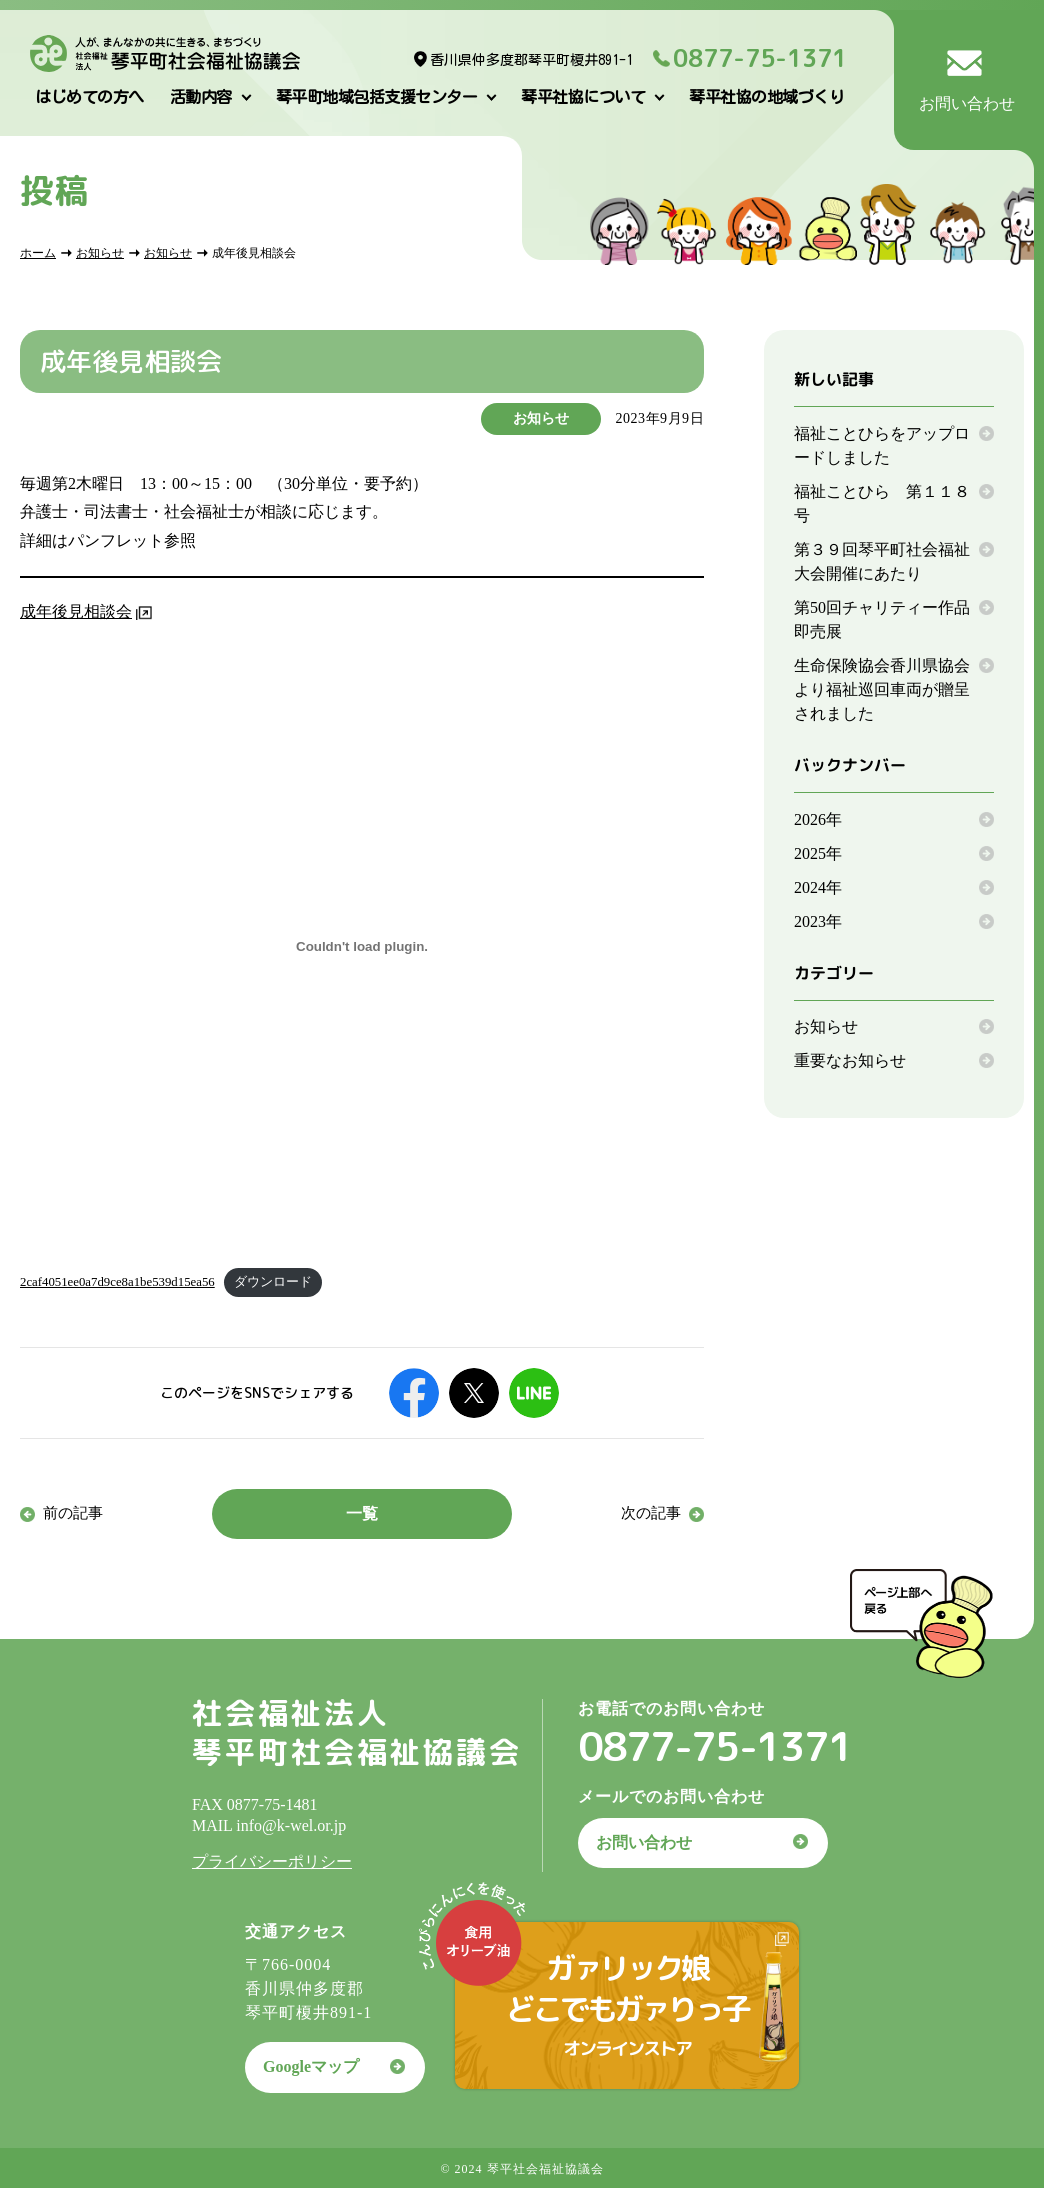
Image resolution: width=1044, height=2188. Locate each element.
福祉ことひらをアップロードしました (882, 445)
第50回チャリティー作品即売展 (882, 619)
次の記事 (651, 1513)
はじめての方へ (89, 97)
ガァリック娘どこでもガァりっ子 (627, 2004)
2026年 (818, 819)
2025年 (818, 853)
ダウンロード (273, 1282)
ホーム (38, 253)
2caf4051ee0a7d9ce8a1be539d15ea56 (117, 1282)
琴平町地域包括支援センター (377, 97)
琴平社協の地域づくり (766, 97)
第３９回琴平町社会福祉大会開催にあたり (882, 561)
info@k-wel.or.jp (291, 1825)
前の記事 (73, 1513)
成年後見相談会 (76, 611)
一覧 (362, 1513)
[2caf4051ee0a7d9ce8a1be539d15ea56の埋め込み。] (362, 947)
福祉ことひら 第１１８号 (882, 503)
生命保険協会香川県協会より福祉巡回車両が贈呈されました (882, 689)
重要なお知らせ (850, 1060)
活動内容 (201, 97)
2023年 (818, 921)
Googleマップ (311, 2066)
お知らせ (100, 253)
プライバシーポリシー (272, 1861)
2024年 (818, 887)
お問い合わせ (644, 1842)
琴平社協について (583, 97)
